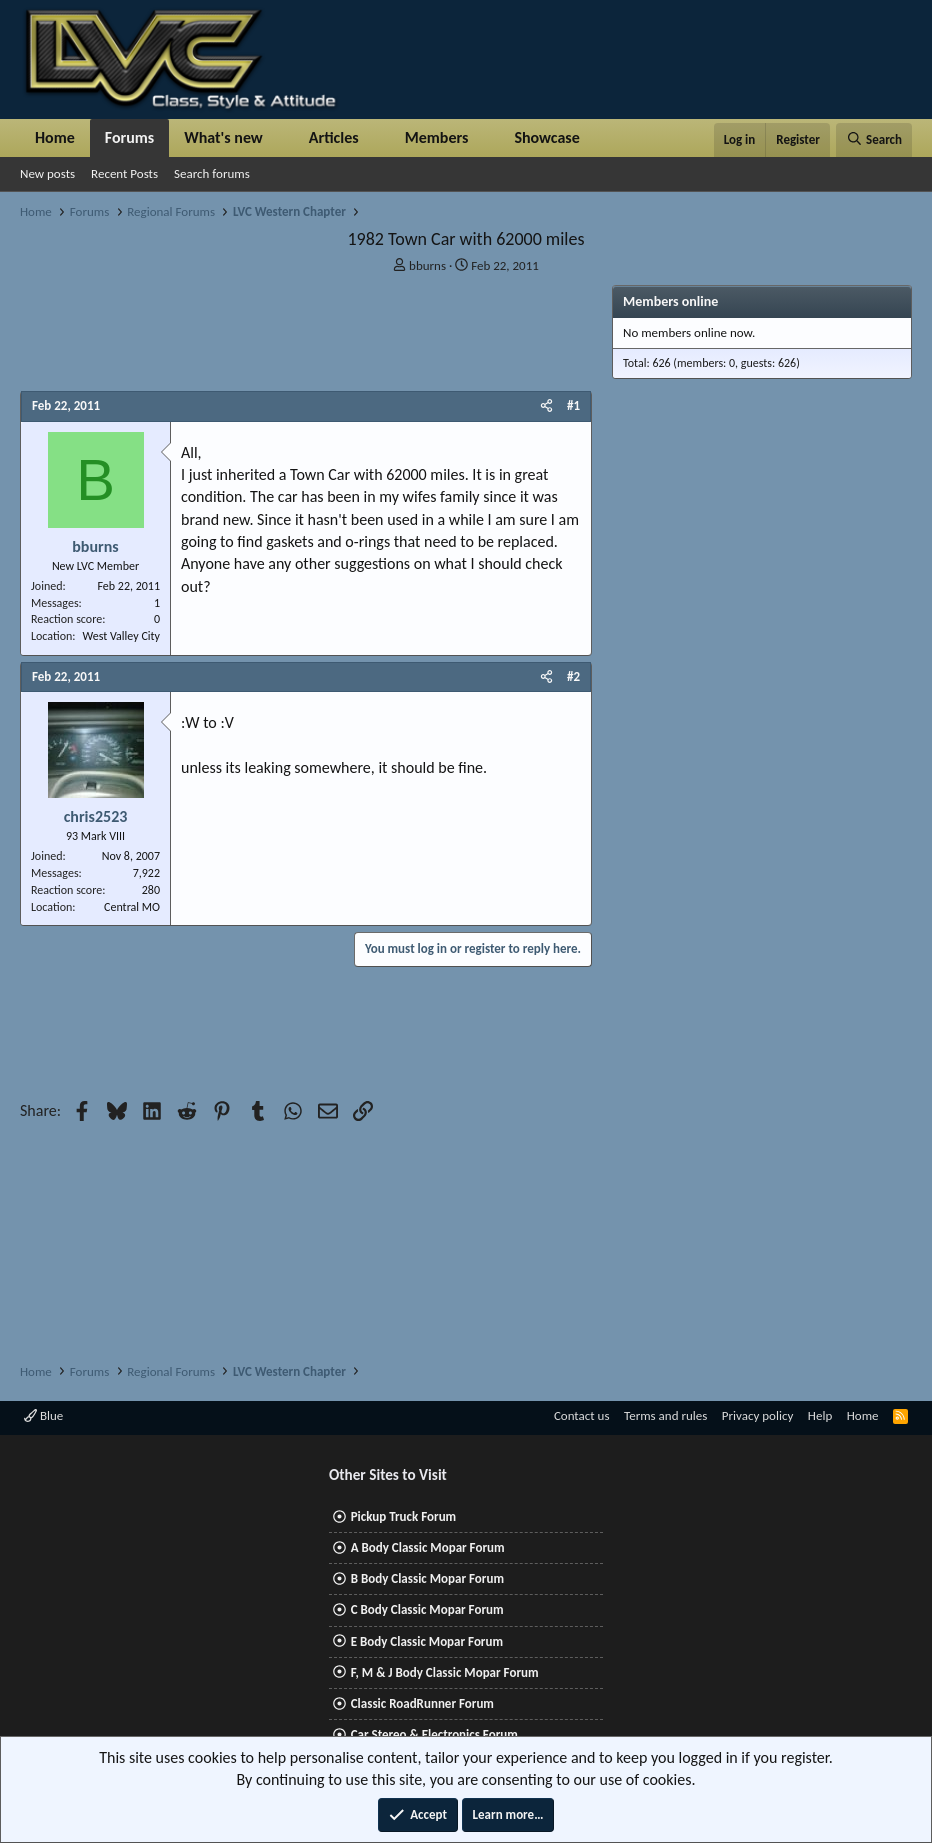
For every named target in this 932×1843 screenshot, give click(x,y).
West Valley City (121, 636)
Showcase (546, 137)
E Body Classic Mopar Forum (427, 1641)
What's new (223, 137)
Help (820, 1415)
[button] (279, 138)
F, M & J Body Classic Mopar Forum (445, 1672)
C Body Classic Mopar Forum (427, 1609)
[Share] (546, 406)
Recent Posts (124, 173)
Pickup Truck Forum (403, 1516)
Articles (334, 137)
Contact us (582, 1415)
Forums (129, 137)
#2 (573, 676)
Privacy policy (758, 1415)
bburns (427, 265)
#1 (573, 405)
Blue (43, 1415)
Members (437, 137)
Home (55, 137)
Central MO (132, 907)
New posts (47, 173)
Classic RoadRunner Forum (422, 1703)
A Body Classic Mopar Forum (428, 1547)
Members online (670, 301)
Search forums (212, 173)
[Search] (874, 140)
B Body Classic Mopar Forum (427, 1578)
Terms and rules (665, 1415)
